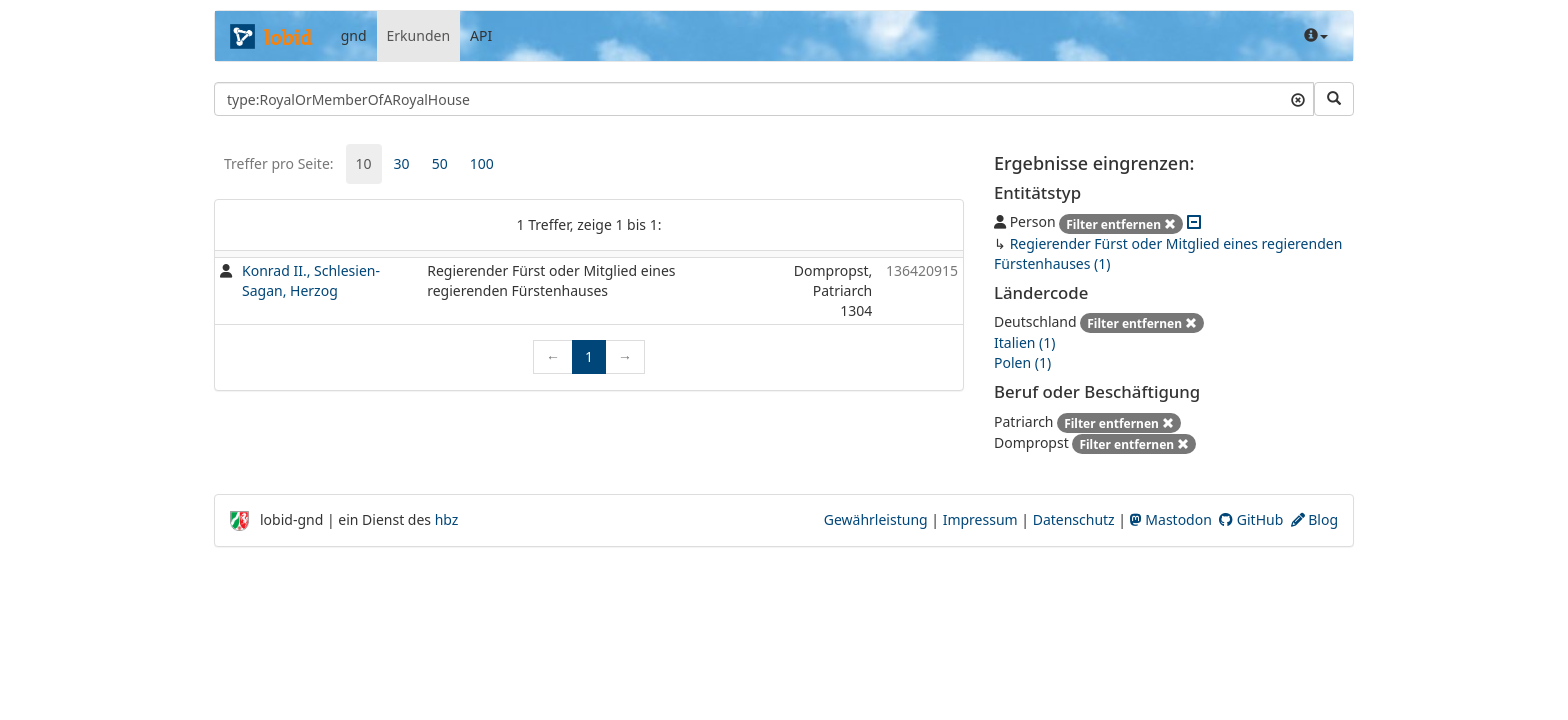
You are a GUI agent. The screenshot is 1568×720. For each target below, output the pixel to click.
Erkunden (419, 35)
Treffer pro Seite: (279, 163)
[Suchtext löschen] (1298, 99)
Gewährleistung (876, 519)
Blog (1314, 519)
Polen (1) (1022, 362)
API (481, 35)
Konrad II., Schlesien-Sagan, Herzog (311, 280)
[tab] (364, 164)
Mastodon (1171, 519)
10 (364, 163)
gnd (354, 35)
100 (482, 163)
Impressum (980, 519)
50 (440, 163)
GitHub (1251, 519)
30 (402, 163)
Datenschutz (1074, 519)
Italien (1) (1024, 342)
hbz (447, 519)
